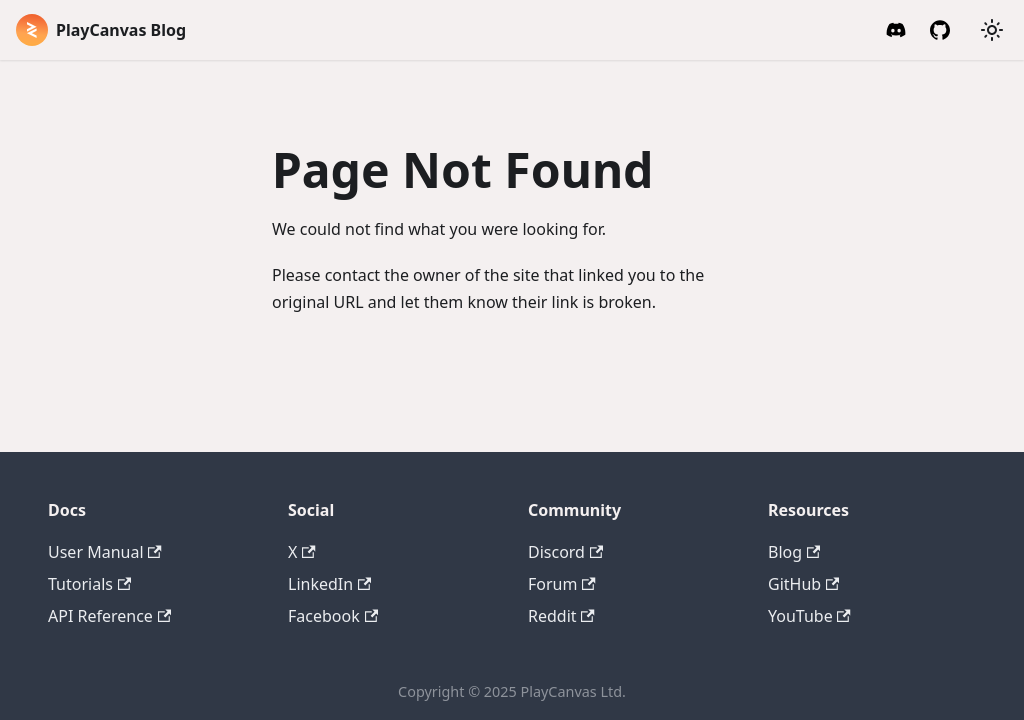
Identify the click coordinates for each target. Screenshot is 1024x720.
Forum (562, 584)
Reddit (561, 616)
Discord (565, 552)
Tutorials (89, 584)
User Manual (105, 552)
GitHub (803, 584)
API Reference (109, 616)
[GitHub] (940, 30)
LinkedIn (329, 584)
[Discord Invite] (896, 30)
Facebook (333, 616)
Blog (794, 552)
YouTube (809, 616)
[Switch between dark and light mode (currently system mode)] (992, 30)
